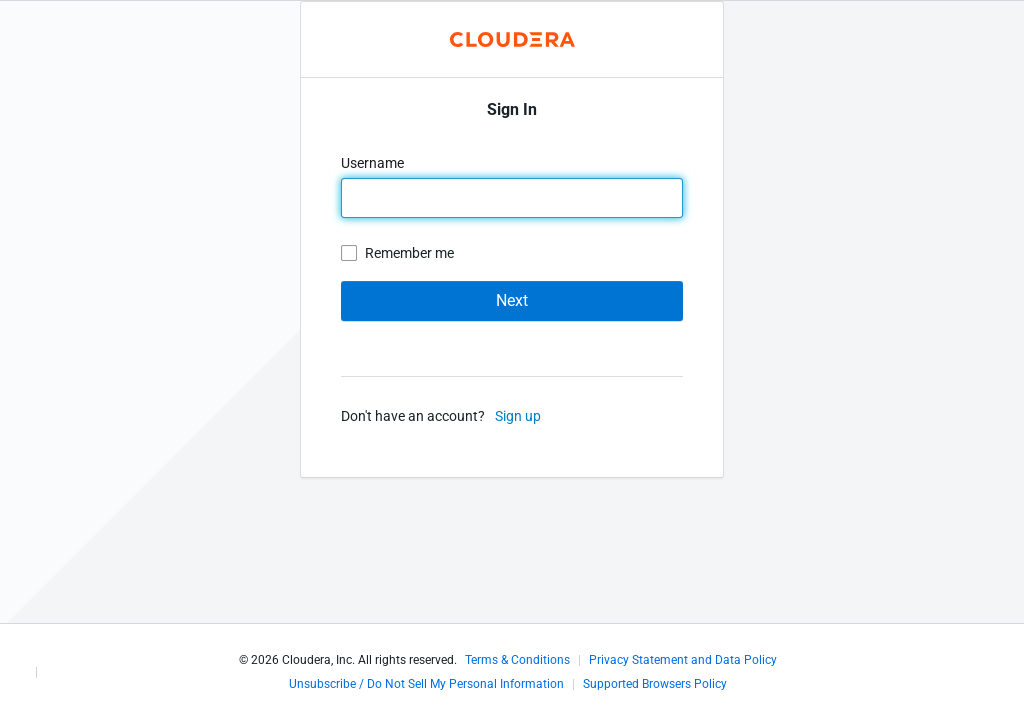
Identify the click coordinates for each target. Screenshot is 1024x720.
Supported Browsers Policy (655, 684)
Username (374, 163)
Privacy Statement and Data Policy (683, 660)
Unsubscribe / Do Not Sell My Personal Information (426, 684)
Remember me (409, 253)
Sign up (518, 416)
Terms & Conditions (517, 660)
